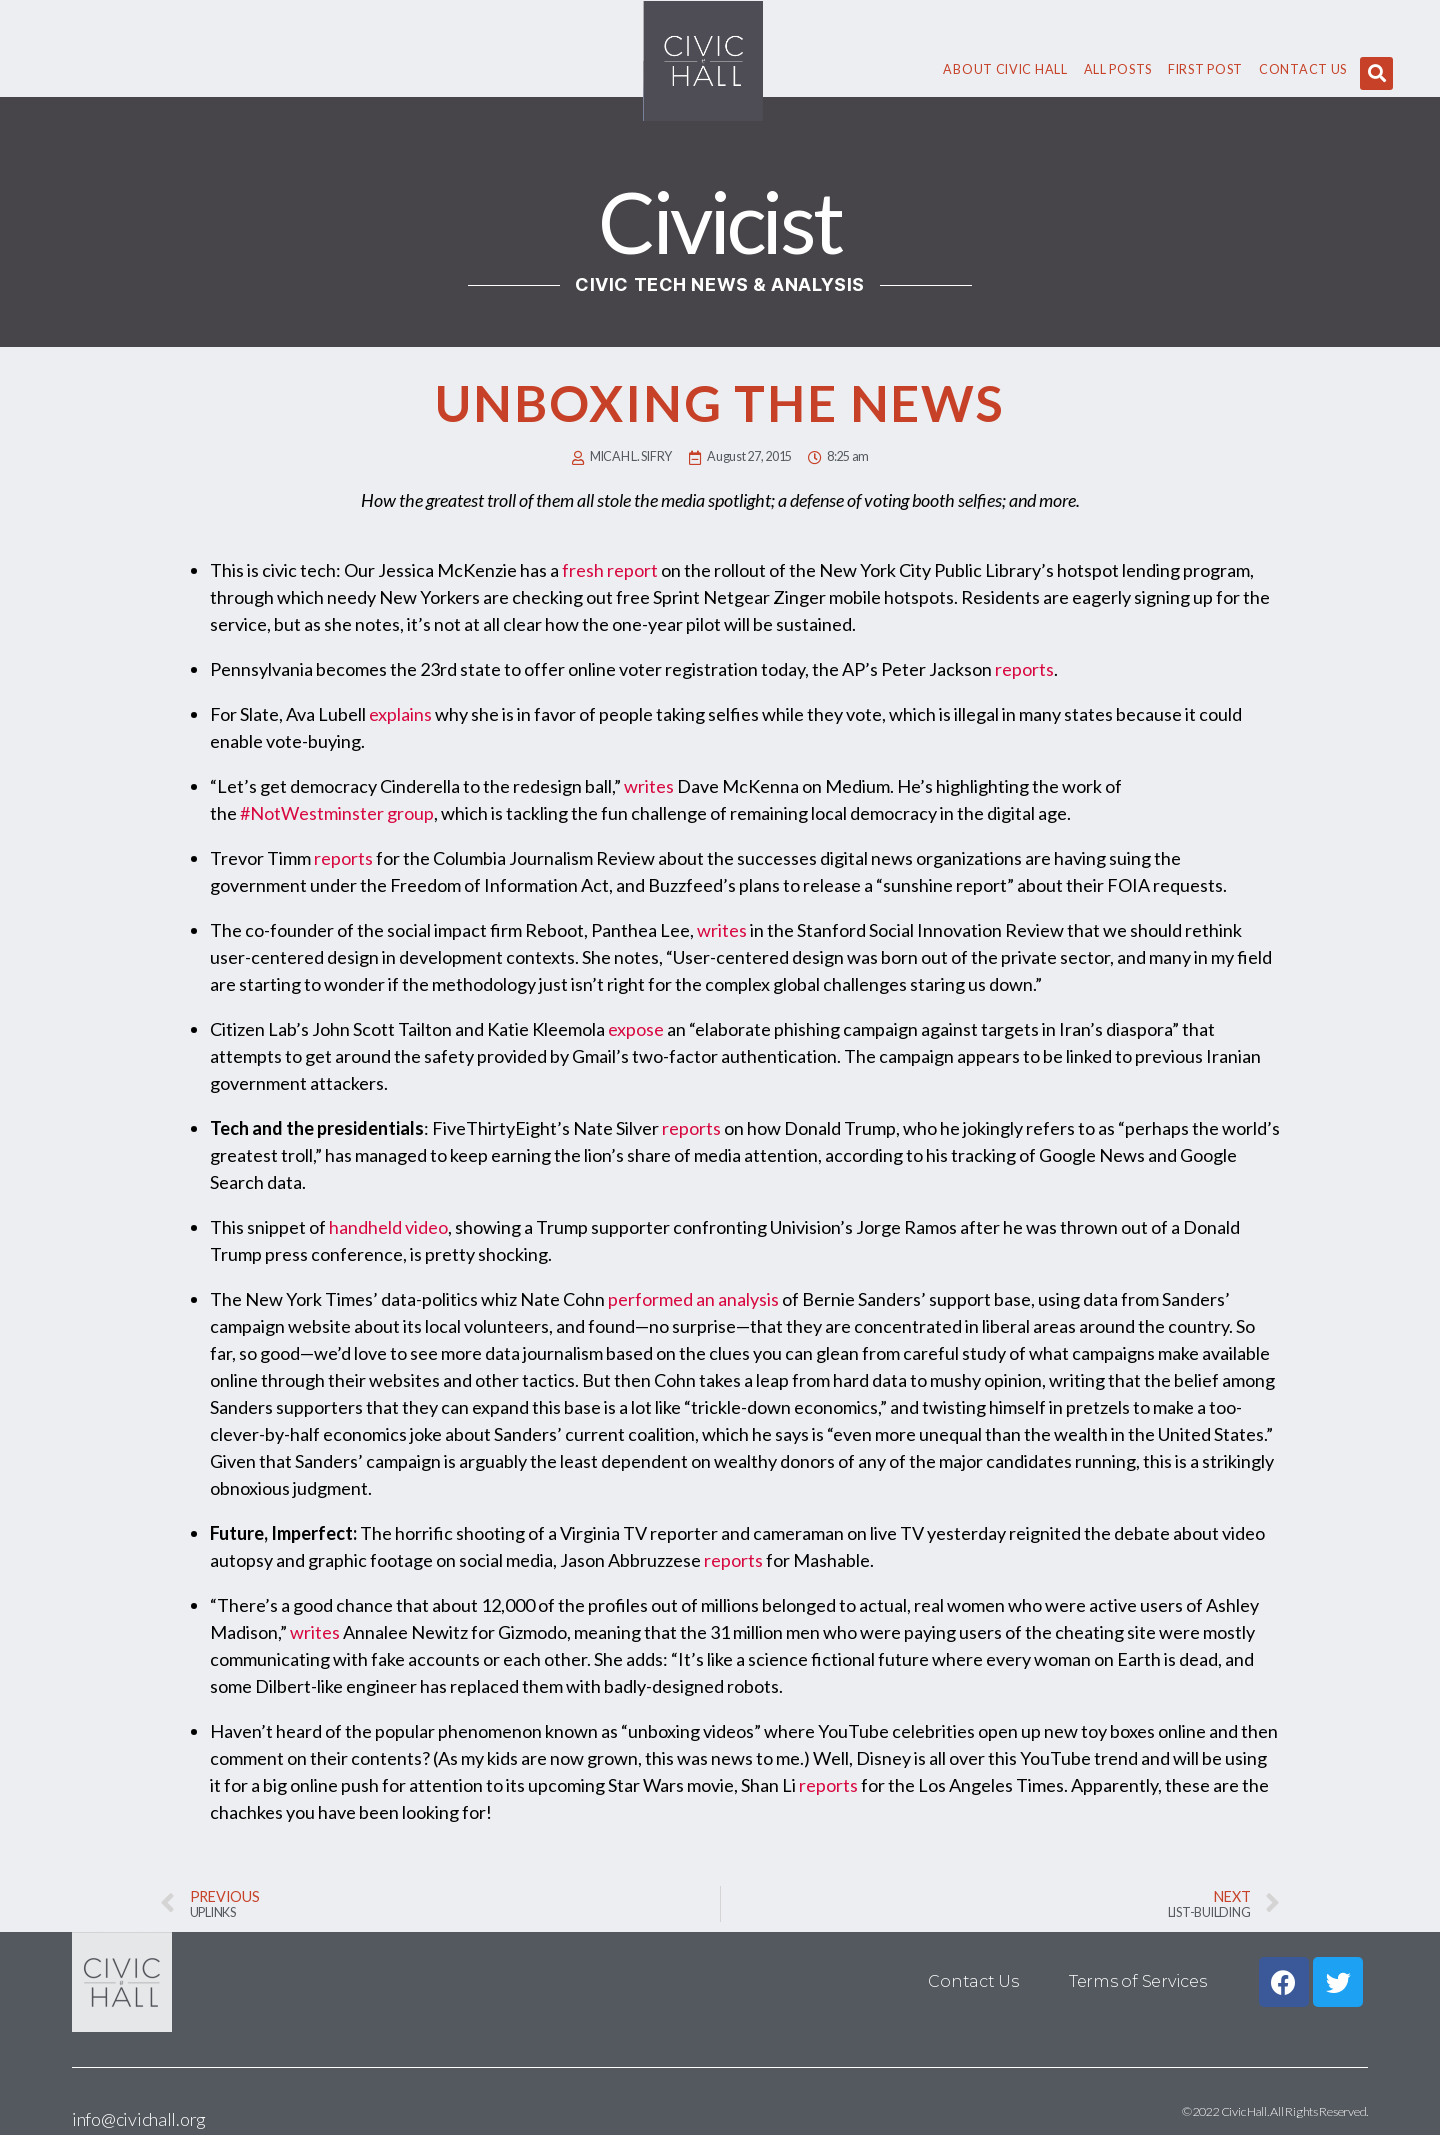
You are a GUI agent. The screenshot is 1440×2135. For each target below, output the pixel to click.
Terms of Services (1137, 1981)
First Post (1205, 69)
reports (1024, 669)
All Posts (1118, 69)
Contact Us (1303, 69)
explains (400, 714)
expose (636, 1029)
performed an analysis (693, 1299)
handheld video (388, 1227)
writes (649, 786)
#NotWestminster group (337, 813)
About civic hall (1005, 69)
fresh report (610, 570)
